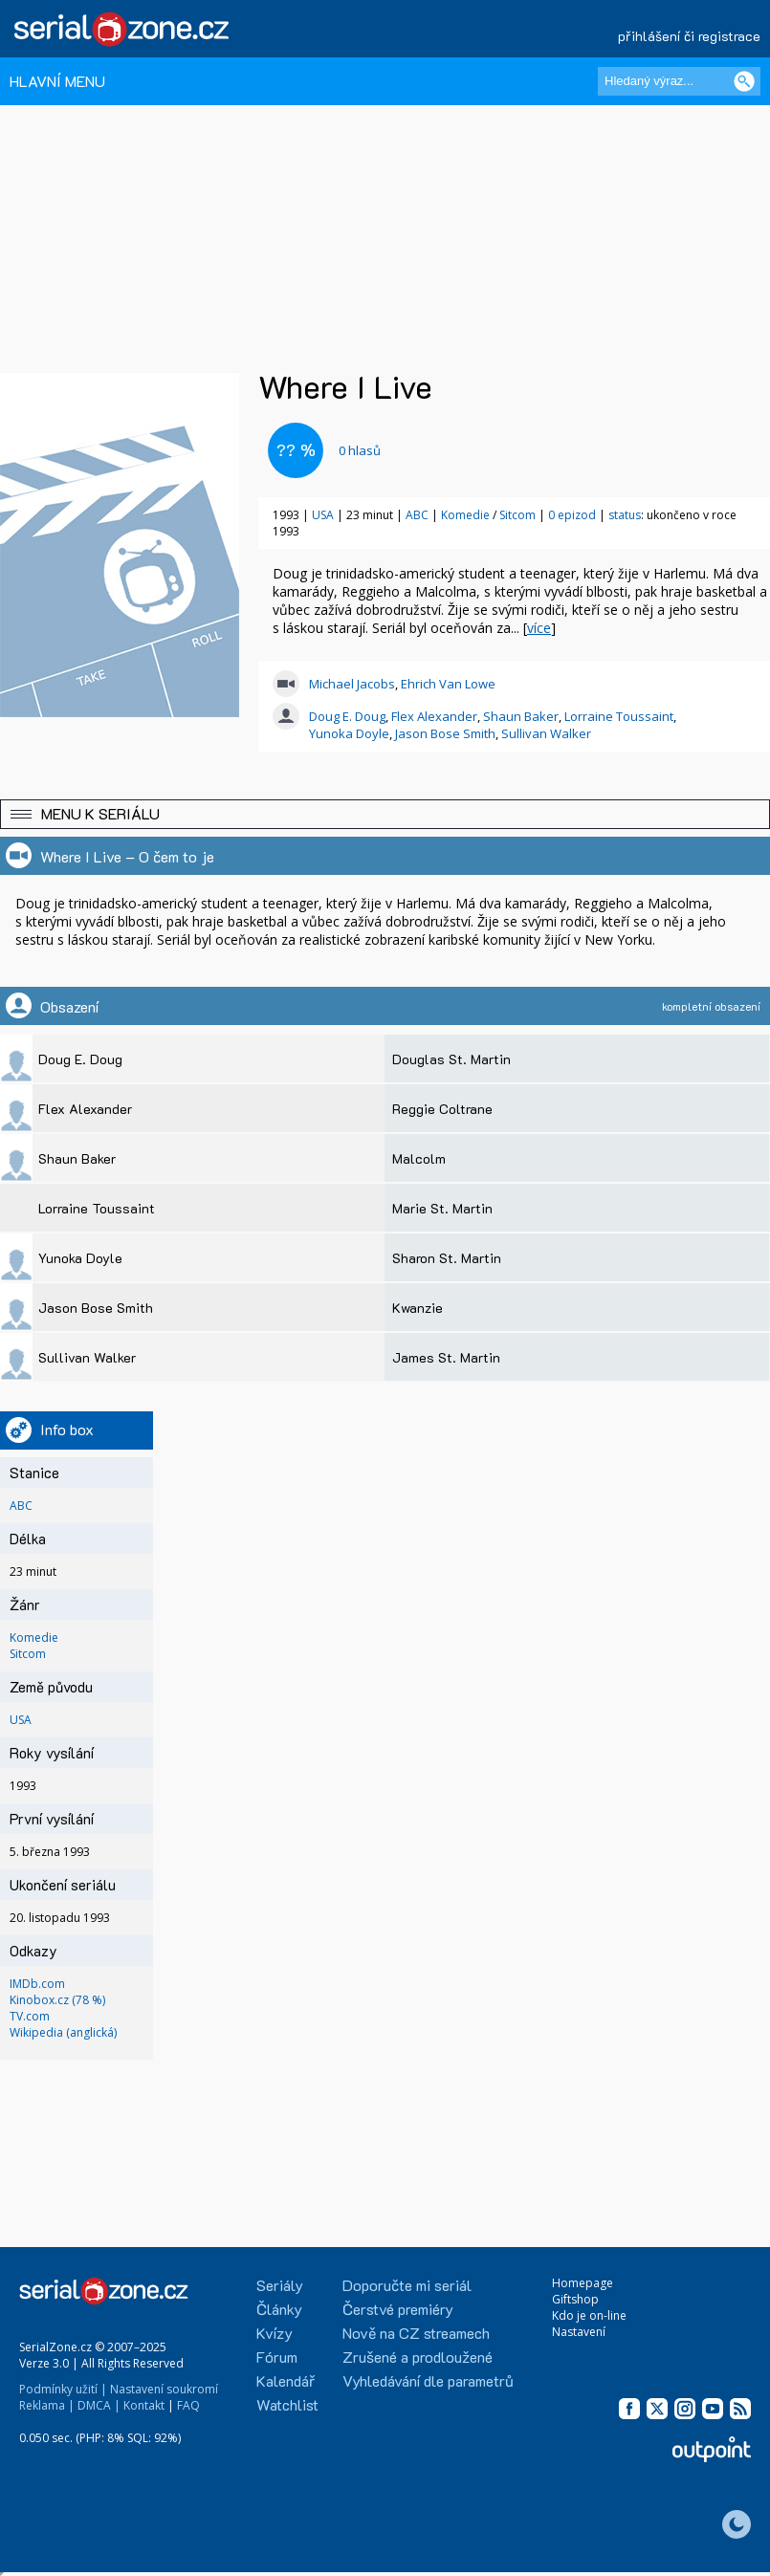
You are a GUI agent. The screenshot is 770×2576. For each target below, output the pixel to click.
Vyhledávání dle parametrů (428, 2380)
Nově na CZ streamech (416, 2333)
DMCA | (99, 2405)
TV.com (30, 2016)
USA (323, 515)
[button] (385, 814)
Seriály (279, 2285)
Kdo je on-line (589, 2315)
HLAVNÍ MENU (57, 81)
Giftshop (575, 2299)
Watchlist (287, 2404)
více (539, 628)
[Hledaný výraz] (679, 81)
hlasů (360, 450)
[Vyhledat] (744, 81)
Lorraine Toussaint (618, 716)
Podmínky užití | (63, 2389)
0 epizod (572, 515)
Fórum (276, 2357)
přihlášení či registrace (689, 36)
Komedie (465, 515)
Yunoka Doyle (349, 733)
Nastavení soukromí (164, 2389)
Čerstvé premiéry (397, 2309)
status (624, 515)
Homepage (582, 2283)
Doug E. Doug (347, 716)
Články (279, 2309)
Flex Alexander (434, 716)
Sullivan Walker (546, 733)
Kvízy (274, 2333)
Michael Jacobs (352, 683)
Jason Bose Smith (445, 733)
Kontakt (144, 2405)
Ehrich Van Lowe (448, 683)
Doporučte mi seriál (407, 2285)
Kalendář (285, 2380)
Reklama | (47, 2405)
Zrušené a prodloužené (417, 2357)
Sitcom (517, 515)
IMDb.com (37, 1984)
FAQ (188, 2405)
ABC (417, 515)
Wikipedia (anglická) (63, 2032)
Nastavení (578, 2332)
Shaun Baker (521, 716)
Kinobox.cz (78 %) (57, 2000)
